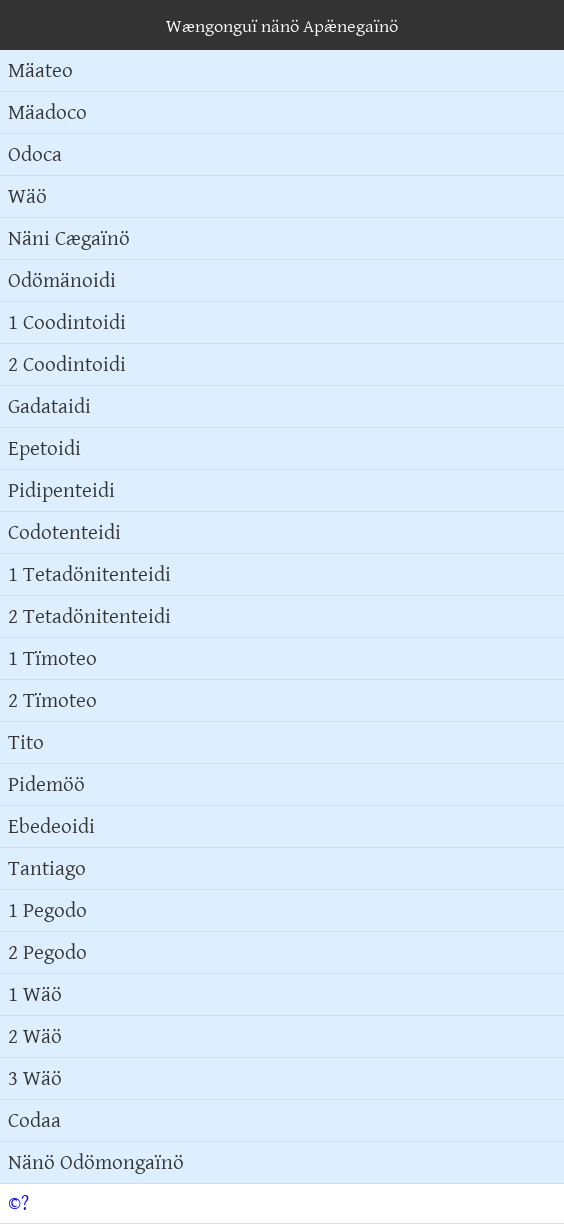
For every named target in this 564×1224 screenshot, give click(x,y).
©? (18, 1203)
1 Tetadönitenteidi (89, 574)
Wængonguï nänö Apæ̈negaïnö (282, 26)
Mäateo (40, 70)
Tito (26, 742)
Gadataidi (49, 406)
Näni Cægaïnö (69, 238)
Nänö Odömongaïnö (96, 1162)
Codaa (34, 1120)
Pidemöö (46, 784)
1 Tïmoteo (52, 658)
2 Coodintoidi (67, 364)
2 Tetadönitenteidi (89, 616)
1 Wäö (35, 994)
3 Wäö (35, 1078)
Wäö (27, 196)
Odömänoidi (62, 280)
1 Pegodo (47, 910)
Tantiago (47, 868)
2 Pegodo (47, 952)
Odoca (35, 154)
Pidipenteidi (61, 490)
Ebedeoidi (51, 826)
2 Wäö (35, 1036)
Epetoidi (44, 448)
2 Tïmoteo (52, 700)
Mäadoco (47, 112)
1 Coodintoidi (67, 322)
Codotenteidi (64, 532)
